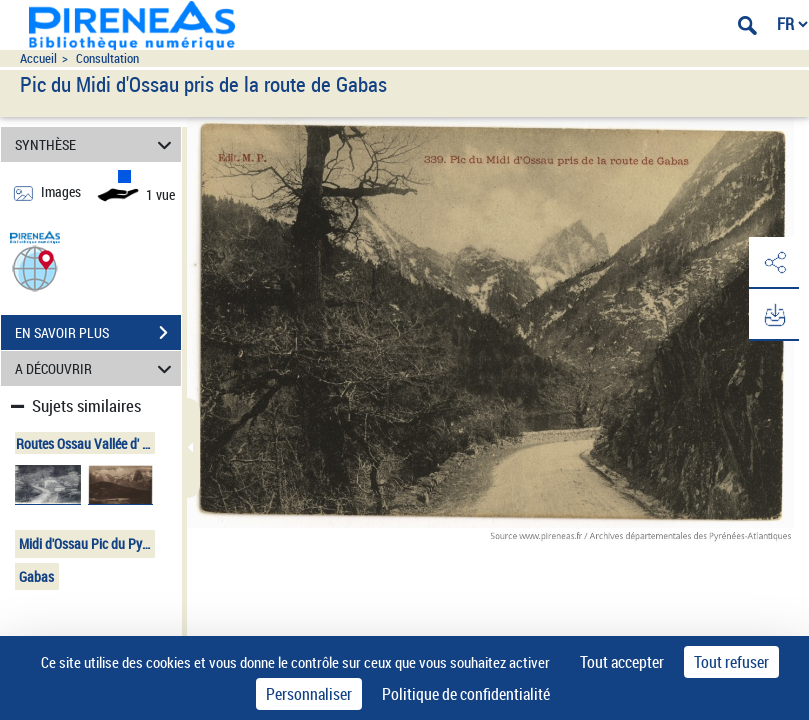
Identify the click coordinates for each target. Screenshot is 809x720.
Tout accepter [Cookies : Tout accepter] (622, 662)
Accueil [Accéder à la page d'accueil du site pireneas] (38, 58)
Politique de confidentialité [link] (466, 694)
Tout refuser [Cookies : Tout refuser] (731, 662)
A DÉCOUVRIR (96, 368)
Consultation (107, 58)
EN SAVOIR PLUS (98, 333)
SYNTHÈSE (96, 144)
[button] (35, 267)
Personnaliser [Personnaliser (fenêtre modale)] (309, 694)
